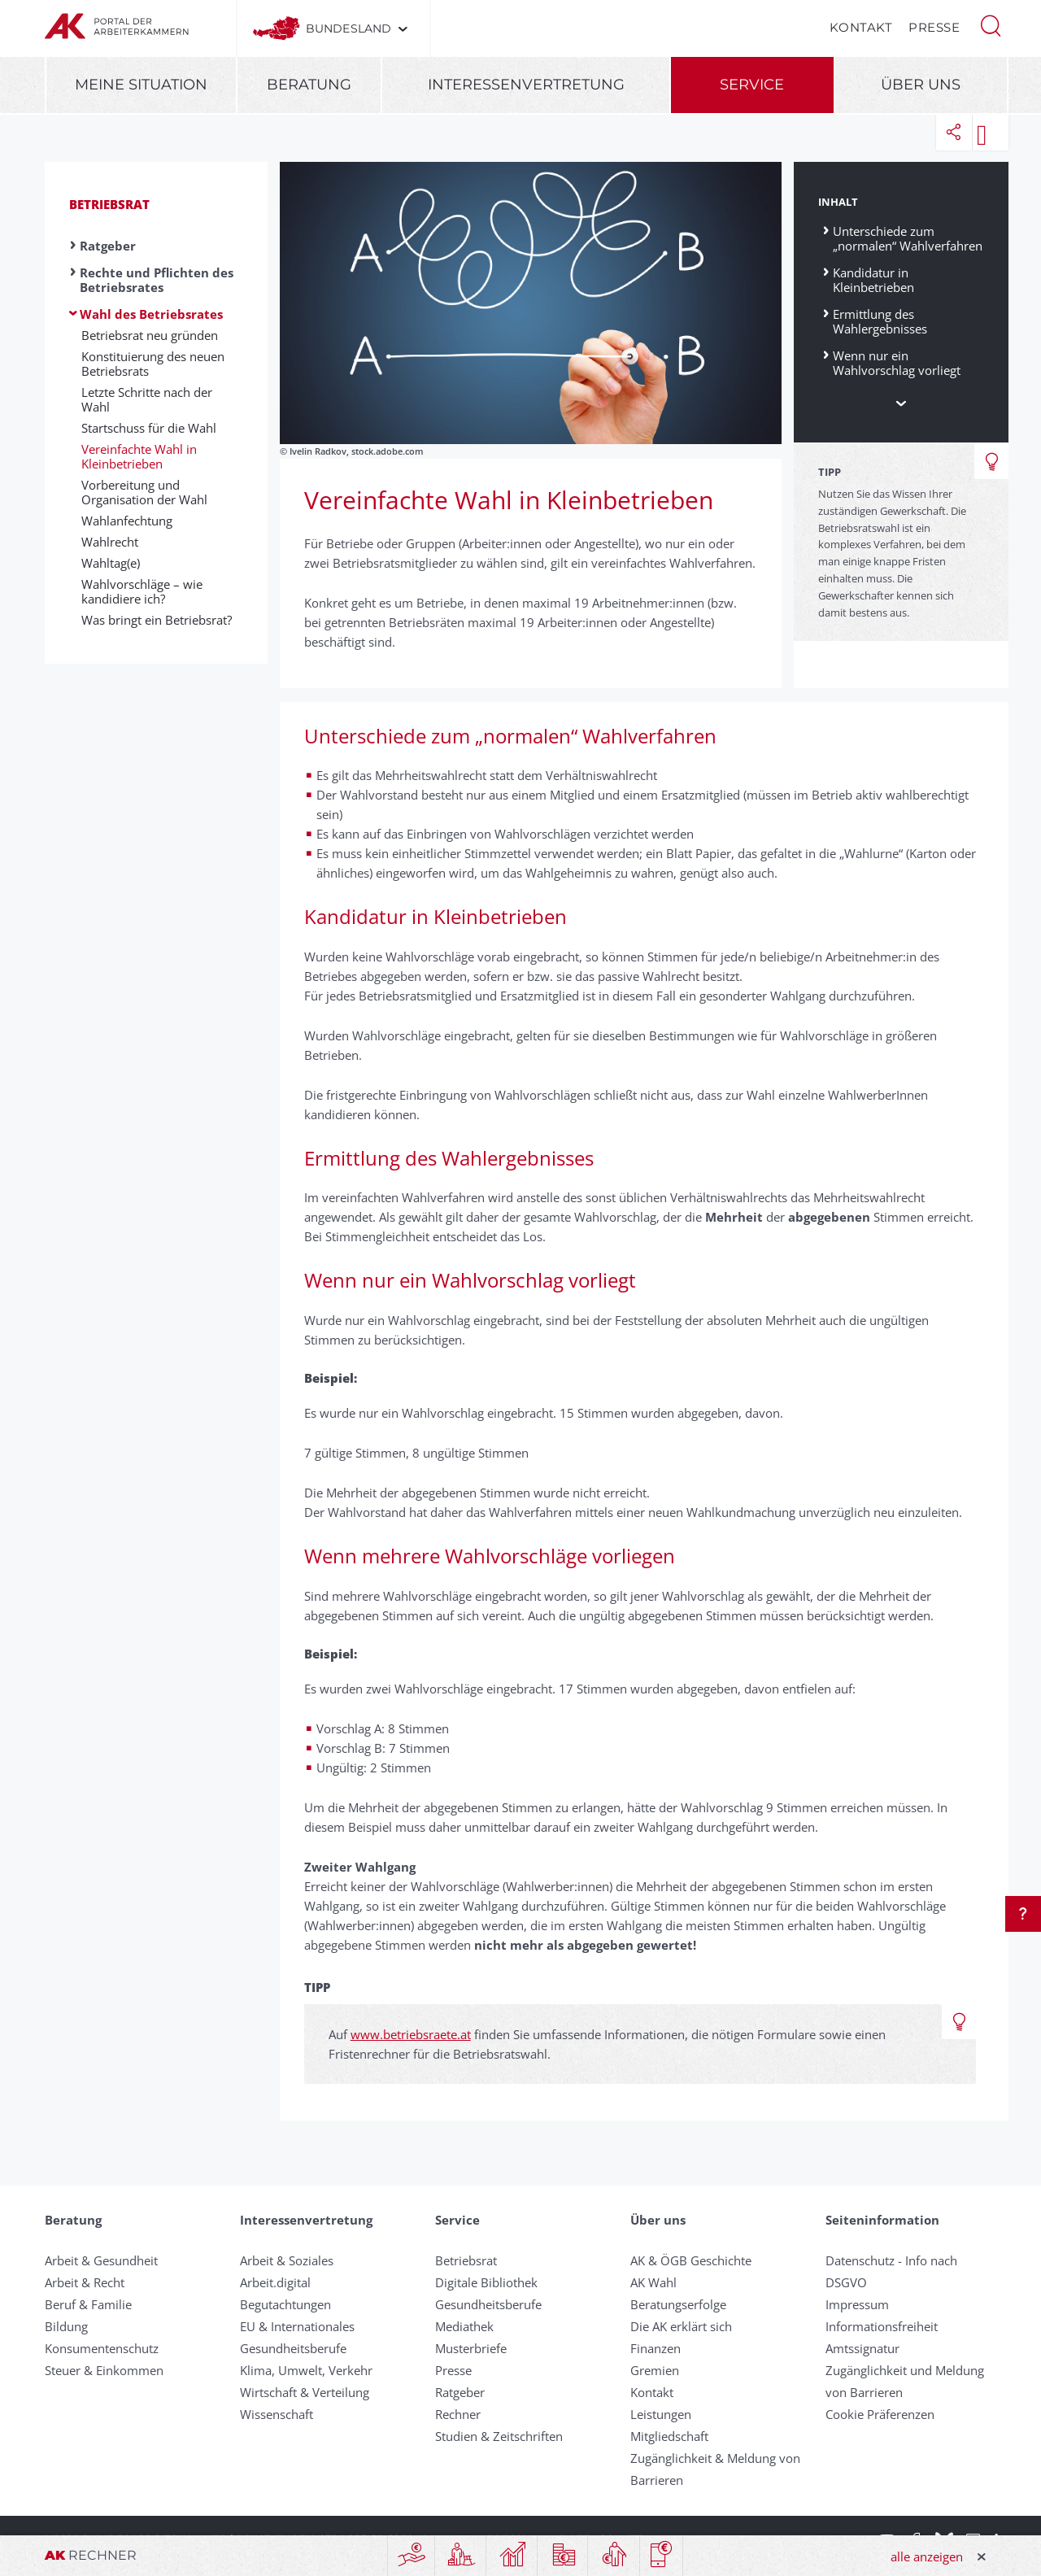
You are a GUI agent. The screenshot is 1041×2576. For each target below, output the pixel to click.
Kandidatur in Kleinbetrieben (873, 279)
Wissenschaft (276, 2414)
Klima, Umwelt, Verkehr (306, 2370)
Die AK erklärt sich (681, 2326)
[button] (990, 24)
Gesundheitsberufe (293, 2348)
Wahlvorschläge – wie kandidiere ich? (142, 591)
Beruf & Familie (88, 2304)
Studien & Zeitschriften (499, 2436)
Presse (934, 27)
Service (752, 85)
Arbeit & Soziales (286, 2260)
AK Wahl (653, 2282)
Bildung (66, 2326)
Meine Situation (141, 85)
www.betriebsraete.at (411, 2034)
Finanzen (655, 2348)
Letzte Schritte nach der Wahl (146, 399)
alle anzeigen (927, 2556)
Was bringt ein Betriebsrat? (156, 619)
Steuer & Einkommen (104, 2370)
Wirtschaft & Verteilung (304, 2392)
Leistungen (660, 2414)
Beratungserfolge (678, 2304)
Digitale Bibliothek (486, 2282)
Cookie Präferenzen (879, 2414)
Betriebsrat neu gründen (149, 335)
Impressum (857, 2304)
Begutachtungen (285, 2304)
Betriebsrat (109, 204)
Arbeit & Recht (84, 2282)
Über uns (920, 85)
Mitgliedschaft (669, 2436)
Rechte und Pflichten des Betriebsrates (156, 279)
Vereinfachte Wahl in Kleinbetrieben (139, 456)
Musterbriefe (471, 2348)
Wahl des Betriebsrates (151, 314)
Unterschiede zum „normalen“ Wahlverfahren (907, 238)
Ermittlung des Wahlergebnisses (880, 321)
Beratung (309, 85)
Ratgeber (108, 246)
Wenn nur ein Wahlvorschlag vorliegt (896, 362)
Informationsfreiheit (881, 2326)
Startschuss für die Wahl (148, 428)
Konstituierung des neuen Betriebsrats (152, 363)
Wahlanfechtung (126, 520)
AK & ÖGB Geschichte (690, 2260)
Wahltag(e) (110, 563)
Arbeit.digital (275, 2282)
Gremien (654, 2370)
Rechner (458, 2414)
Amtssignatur (862, 2348)
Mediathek (464, 2326)
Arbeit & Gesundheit (101, 2260)
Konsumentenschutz (102, 2348)
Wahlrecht (109, 541)
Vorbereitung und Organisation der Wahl (144, 492)
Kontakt (861, 27)
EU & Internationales (297, 2326)
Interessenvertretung (526, 85)
